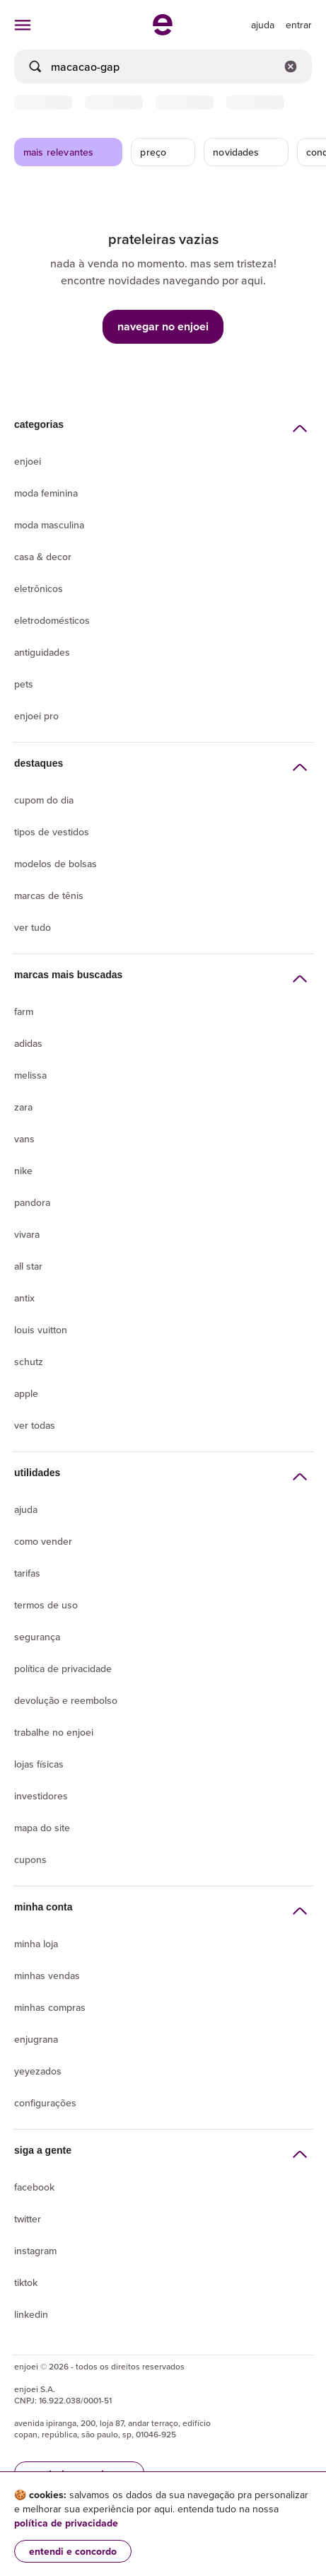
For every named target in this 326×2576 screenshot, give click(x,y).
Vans (24, 1139)
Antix (24, 1298)
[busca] (163, 66)
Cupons (30, 1859)
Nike (23, 1171)
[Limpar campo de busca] (291, 66)
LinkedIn (31, 2314)
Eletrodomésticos (52, 620)
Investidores (41, 1796)
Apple (26, 1393)
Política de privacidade (63, 1668)
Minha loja (36, 1944)
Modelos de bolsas (55, 864)
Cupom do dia (44, 800)
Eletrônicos (38, 588)
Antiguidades (42, 652)
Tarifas (27, 1573)
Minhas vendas (47, 1975)
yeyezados (38, 2071)
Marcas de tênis (48, 895)
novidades (246, 152)
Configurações (45, 2103)
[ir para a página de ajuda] (262, 25)
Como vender (43, 1541)
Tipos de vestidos (51, 832)
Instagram (35, 2251)
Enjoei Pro (36, 716)
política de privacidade (66, 2523)
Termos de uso (46, 1605)
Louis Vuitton (40, 1330)
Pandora (32, 1202)
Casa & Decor (42, 557)
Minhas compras (50, 2007)
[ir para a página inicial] (162, 31)
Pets (23, 684)
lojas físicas (39, 1764)
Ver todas (34, 1425)
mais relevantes (69, 152)
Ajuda (25, 1509)
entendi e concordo (73, 2551)
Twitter (27, 2219)
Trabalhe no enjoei (53, 1732)
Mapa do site (42, 1828)
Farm (23, 1011)
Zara (23, 1107)
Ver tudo (32, 927)
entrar (299, 25)
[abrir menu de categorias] (22, 24)
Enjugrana (36, 2039)
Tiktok (25, 2282)
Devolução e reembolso (65, 1700)
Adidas (28, 1043)
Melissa (30, 1075)
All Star (28, 1266)
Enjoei (27, 461)
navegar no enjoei (163, 326)
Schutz (28, 1361)
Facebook (34, 2187)
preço (163, 152)
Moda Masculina (49, 525)
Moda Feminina (46, 493)
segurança (37, 1637)
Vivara (27, 1234)
